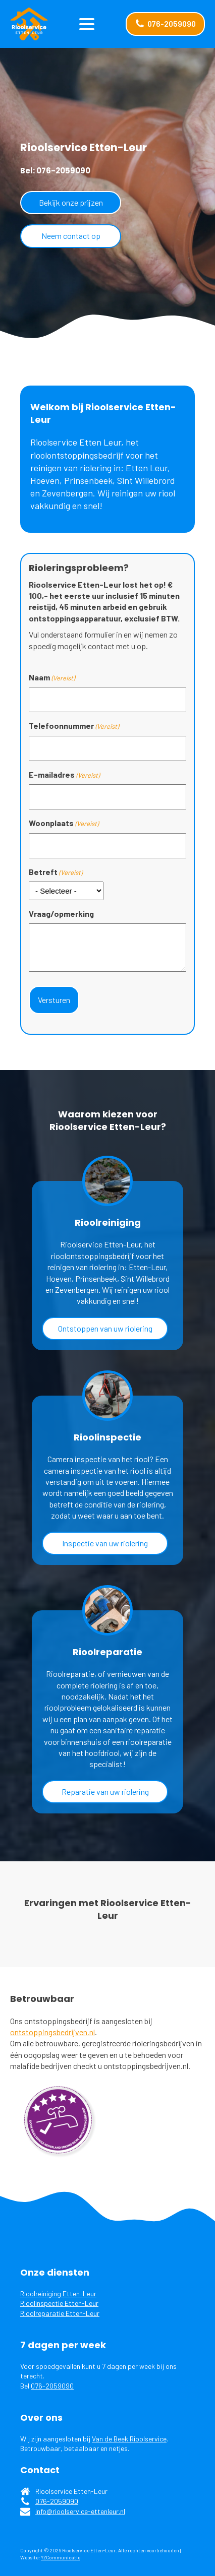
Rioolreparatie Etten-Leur (59, 2313)
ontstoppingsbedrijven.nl (52, 2032)
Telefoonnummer (74, 726)
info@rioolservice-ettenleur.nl (80, 2511)
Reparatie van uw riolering (105, 1791)
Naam (52, 677)
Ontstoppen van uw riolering (105, 1328)
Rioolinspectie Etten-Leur (59, 2303)
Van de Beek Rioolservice (129, 2438)
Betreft (55, 872)
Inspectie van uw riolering (105, 1543)
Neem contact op (70, 235)
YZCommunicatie (60, 2557)
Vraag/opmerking (61, 913)
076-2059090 (52, 2385)
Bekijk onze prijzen (71, 202)
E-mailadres (64, 775)
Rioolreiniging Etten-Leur (58, 2293)
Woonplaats (63, 823)
